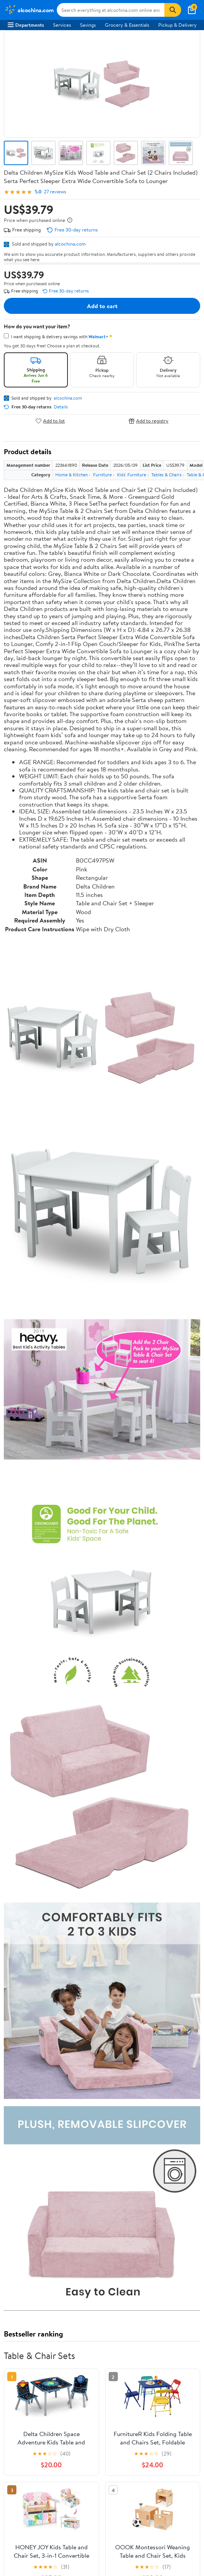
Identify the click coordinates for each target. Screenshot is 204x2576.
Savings (88, 24)
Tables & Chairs (166, 474)
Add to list (50, 421)
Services (62, 24)
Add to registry (149, 421)
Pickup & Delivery (177, 24)
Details (61, 407)
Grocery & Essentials (127, 24)
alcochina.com (70, 243)
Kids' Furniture (131, 474)
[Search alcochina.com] (111, 10)
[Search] (172, 10)
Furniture (102, 474)
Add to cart (102, 306)
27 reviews (55, 191)
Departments (26, 24)
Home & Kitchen (71, 474)
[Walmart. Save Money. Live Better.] (29, 10)
